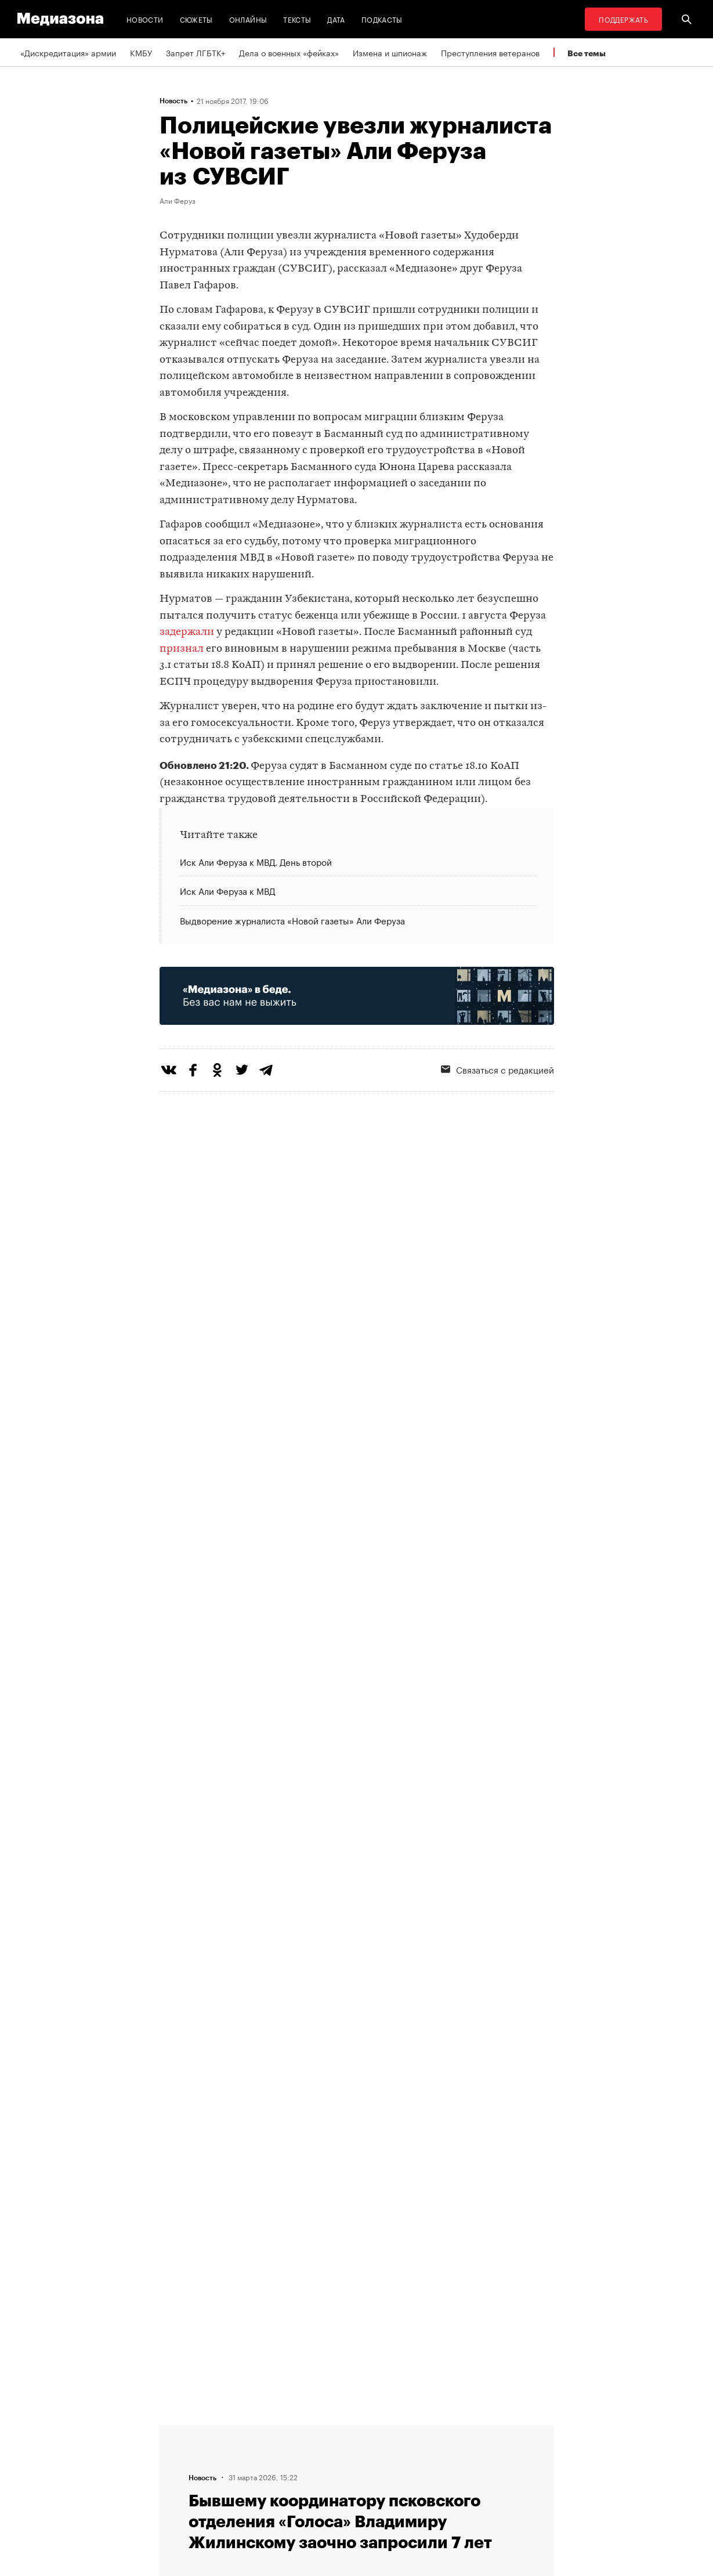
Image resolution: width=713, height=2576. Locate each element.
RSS (319, 2429)
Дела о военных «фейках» (289, 52)
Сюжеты (196, 18)
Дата (336, 18)
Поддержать (623, 18)
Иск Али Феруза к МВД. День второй (256, 862)
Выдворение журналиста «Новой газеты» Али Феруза (292, 919)
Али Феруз (178, 200)
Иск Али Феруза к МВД (227, 890)
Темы (173, 2496)
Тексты (297, 18)
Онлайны (248, 18)
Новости (145, 18)
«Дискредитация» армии (68, 52)
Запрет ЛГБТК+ (195, 52)
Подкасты (382, 18)
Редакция (181, 2429)
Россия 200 (329, 2496)
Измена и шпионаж (390, 52)
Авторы (177, 2473)
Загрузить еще (357, 2055)
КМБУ (141, 52)
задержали (187, 632)
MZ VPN (321, 2473)
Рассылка (324, 2451)
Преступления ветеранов (490, 52)
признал (182, 649)
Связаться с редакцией (497, 1069)
